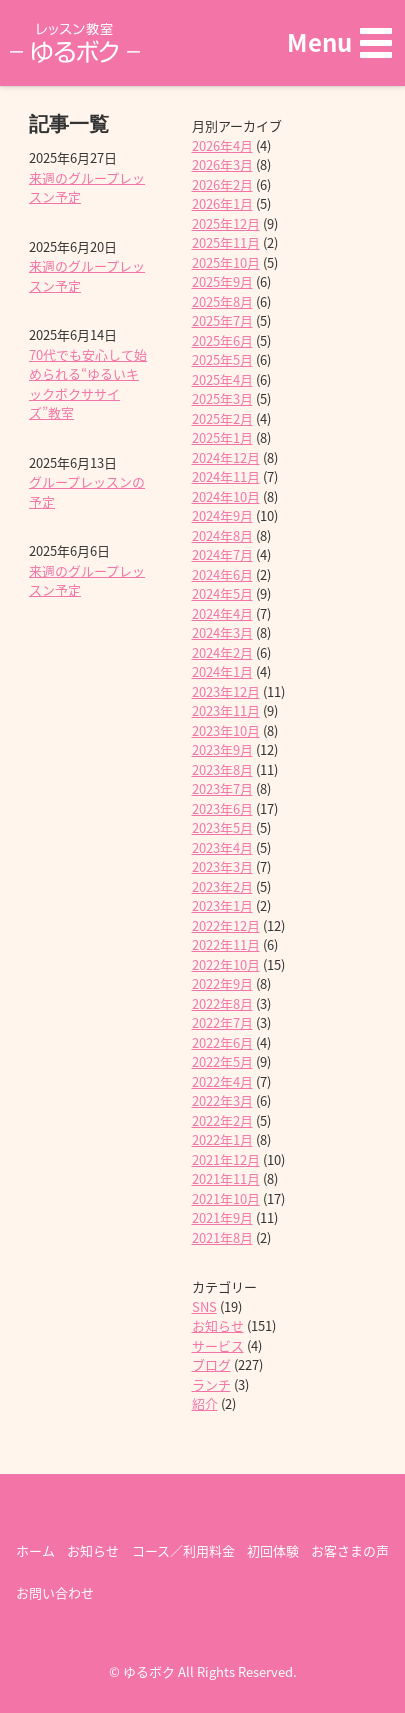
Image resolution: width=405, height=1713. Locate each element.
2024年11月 (226, 476)
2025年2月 (222, 418)
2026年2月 (222, 184)
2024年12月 (226, 457)
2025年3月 (222, 398)
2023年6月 (222, 808)
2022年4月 (222, 1081)
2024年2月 (222, 652)
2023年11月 (226, 710)
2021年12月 (226, 1159)
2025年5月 (222, 359)
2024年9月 (222, 515)
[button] (339, 42)
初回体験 (273, 1550)
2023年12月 (226, 691)
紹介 (205, 1403)
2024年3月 (222, 632)
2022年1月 (222, 1139)
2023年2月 (222, 886)
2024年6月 (222, 574)
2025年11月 (226, 242)
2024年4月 (222, 613)
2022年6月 (222, 1042)
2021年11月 (226, 1178)
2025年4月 (222, 379)
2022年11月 (226, 944)
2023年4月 (222, 847)
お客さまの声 (350, 1550)
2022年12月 (226, 925)
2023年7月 (222, 788)
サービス (218, 1345)
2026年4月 (222, 145)
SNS (204, 1306)
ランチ (211, 1384)
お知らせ (218, 1325)
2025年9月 (222, 281)
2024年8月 (222, 535)
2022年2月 (222, 1120)
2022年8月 (222, 1003)
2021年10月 (226, 1198)
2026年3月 (222, 164)
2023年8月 (222, 769)
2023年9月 (222, 749)
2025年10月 (226, 262)
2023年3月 (222, 866)
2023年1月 (222, 905)
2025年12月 (226, 223)
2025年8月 (222, 301)
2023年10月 (226, 730)
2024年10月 (226, 496)
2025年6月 (222, 340)
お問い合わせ (55, 1592)
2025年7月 (222, 320)
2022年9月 (222, 983)
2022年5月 (222, 1061)
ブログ (211, 1364)
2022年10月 (226, 964)
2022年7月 (222, 1022)
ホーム (35, 1550)
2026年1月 (222, 203)
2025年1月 (222, 437)
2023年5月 (222, 827)
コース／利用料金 (183, 1550)
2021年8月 (222, 1237)
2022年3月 (222, 1100)
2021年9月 (222, 1217)
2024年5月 (222, 593)
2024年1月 (222, 671)
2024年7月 (222, 554)
